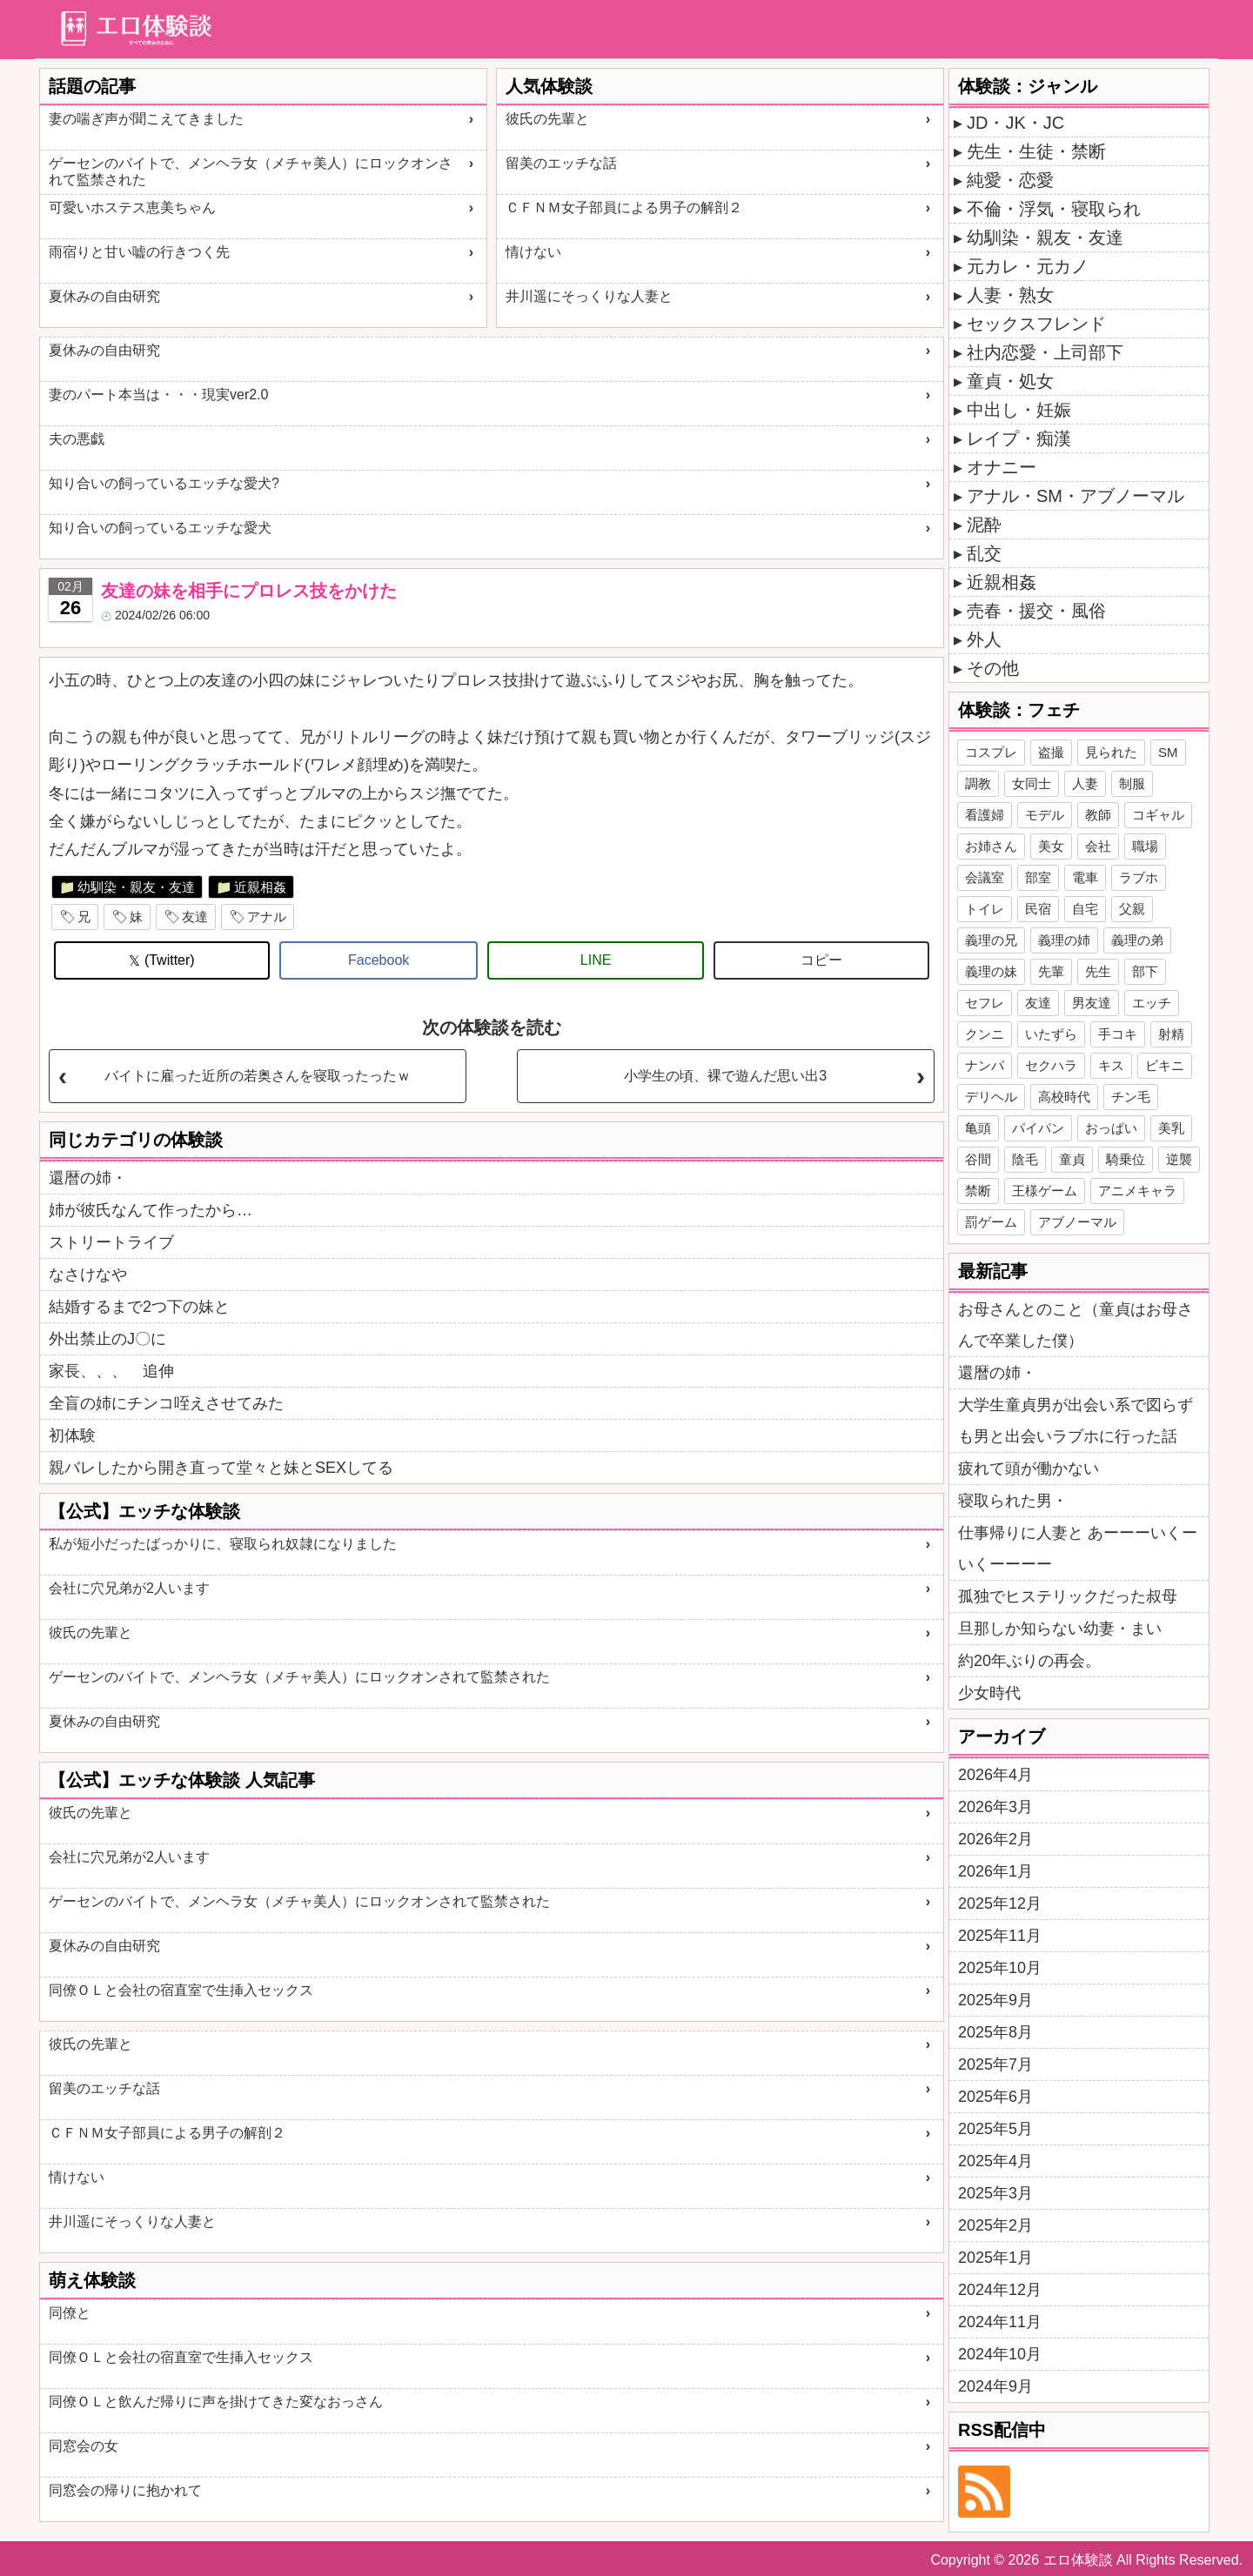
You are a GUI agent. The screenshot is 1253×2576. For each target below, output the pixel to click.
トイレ (984, 908)
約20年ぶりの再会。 (1029, 1660)
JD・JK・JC (1015, 122)
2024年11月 (1000, 2322)
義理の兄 (991, 940)
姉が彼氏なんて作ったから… (150, 1210)
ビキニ (1164, 1065)
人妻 (1085, 783)
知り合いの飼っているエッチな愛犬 (160, 527)
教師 (1098, 814)
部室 (1038, 877)
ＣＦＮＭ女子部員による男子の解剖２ (624, 207)
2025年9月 (995, 2000)
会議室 (984, 877)
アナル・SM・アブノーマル (1075, 495)
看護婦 (984, 814)
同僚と (69, 2312)
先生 (1098, 971)
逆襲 (1179, 1159)
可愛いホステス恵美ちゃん (132, 207)
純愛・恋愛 (1010, 180)
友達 (195, 916)
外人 (984, 639)
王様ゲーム (1044, 1190)
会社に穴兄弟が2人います (129, 1588)
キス (1111, 1065)
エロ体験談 (1078, 2560)
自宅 (1085, 908)
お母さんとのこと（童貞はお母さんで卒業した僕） (1075, 1325)
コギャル (1158, 814)
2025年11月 (1000, 1935)
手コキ (1117, 1034)
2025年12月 (1000, 1903)
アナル (266, 916)
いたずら (1051, 1034)
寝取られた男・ (1013, 1500)
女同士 (1031, 783)
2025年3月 (995, 2193)
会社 (1098, 846)
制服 (1132, 783)
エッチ (1151, 1002)
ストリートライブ (111, 1242)
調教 (978, 783)
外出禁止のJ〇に (107, 1339)
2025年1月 (995, 2257)
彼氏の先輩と (547, 118)
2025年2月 (995, 2225)
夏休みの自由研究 (104, 296)
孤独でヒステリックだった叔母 (1067, 1596)
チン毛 (1130, 1096)
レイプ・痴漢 (1019, 438)
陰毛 (1025, 1159)
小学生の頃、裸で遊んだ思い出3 (725, 1075)
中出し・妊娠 (1019, 409)
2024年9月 (995, 2386)
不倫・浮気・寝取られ (1054, 208)
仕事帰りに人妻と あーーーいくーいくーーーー (1077, 1548)
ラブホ (1138, 877)
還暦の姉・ (88, 1178)
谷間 (978, 1159)
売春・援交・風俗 (1036, 610)
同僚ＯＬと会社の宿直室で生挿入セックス (181, 1990)
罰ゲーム (991, 1221)
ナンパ (984, 1065)
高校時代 (1064, 1096)
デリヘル (991, 1096)
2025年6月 (995, 2096)
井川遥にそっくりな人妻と (589, 296)
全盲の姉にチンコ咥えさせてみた (166, 1403)
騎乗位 (1125, 1159)
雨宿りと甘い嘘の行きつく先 (139, 251)
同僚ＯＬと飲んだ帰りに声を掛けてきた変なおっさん (216, 2401)
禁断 (978, 1190)
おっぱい (1111, 1128)
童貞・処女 (1010, 381)
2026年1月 (995, 1871)
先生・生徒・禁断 (1036, 151)
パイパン (1038, 1128)
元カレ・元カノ (1028, 266)
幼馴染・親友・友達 (136, 887)
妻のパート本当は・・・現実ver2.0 (158, 394)
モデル (1044, 814)
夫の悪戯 (76, 439)
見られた (1111, 752)
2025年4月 (995, 2161)
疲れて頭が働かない (1028, 1468)
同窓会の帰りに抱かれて (125, 2490)
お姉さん (991, 846)
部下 (1145, 971)
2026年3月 (995, 1807)
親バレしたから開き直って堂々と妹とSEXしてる (221, 1467)
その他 (993, 668)
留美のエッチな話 (561, 163)
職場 (1145, 846)
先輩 (1051, 971)
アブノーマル (1077, 1221)
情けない (533, 251)
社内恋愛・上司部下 (1045, 352)
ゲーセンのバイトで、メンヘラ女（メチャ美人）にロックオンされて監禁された (250, 171)
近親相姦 (260, 887)
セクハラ (1051, 1065)
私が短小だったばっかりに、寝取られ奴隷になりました (223, 1543)
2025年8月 (995, 2032)
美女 (1051, 846)
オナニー (1001, 467)
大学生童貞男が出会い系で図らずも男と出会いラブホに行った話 (1075, 1420)
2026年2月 (995, 1839)
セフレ (984, 1002)
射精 (1171, 1034)
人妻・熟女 (1010, 294)
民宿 (1038, 908)
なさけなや (88, 1274)
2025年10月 (1000, 1968)
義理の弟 (1137, 940)
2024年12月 (1000, 2289)
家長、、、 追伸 (111, 1371)
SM (1168, 752)
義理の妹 (991, 971)
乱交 (984, 553)
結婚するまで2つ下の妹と (139, 1306)
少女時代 (989, 1693)
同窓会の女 (83, 2446)
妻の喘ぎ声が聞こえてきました (146, 118)
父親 (1132, 908)
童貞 (1072, 1159)
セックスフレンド (1036, 323)
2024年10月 (1000, 2354)
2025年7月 (995, 2064)
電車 (1085, 877)
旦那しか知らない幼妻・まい (1060, 1628)
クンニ (984, 1034)
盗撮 (1051, 752)
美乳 (1171, 1128)
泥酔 (984, 524)
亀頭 (978, 1128)
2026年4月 (995, 1774)
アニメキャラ (1137, 1190)
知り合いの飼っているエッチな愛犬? (164, 483)
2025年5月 (995, 2129)
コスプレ (991, 752)
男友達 (1091, 1002)
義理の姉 (1064, 940)
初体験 (72, 1435)
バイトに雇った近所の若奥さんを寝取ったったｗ (257, 1075)
